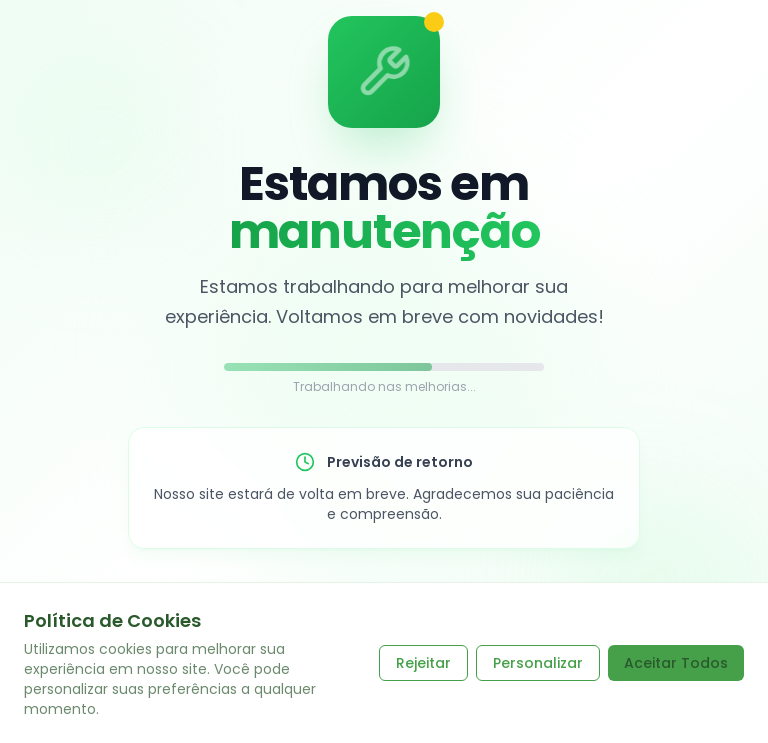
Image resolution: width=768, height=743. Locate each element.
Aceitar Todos (676, 663)
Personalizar (538, 663)
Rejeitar (423, 663)
